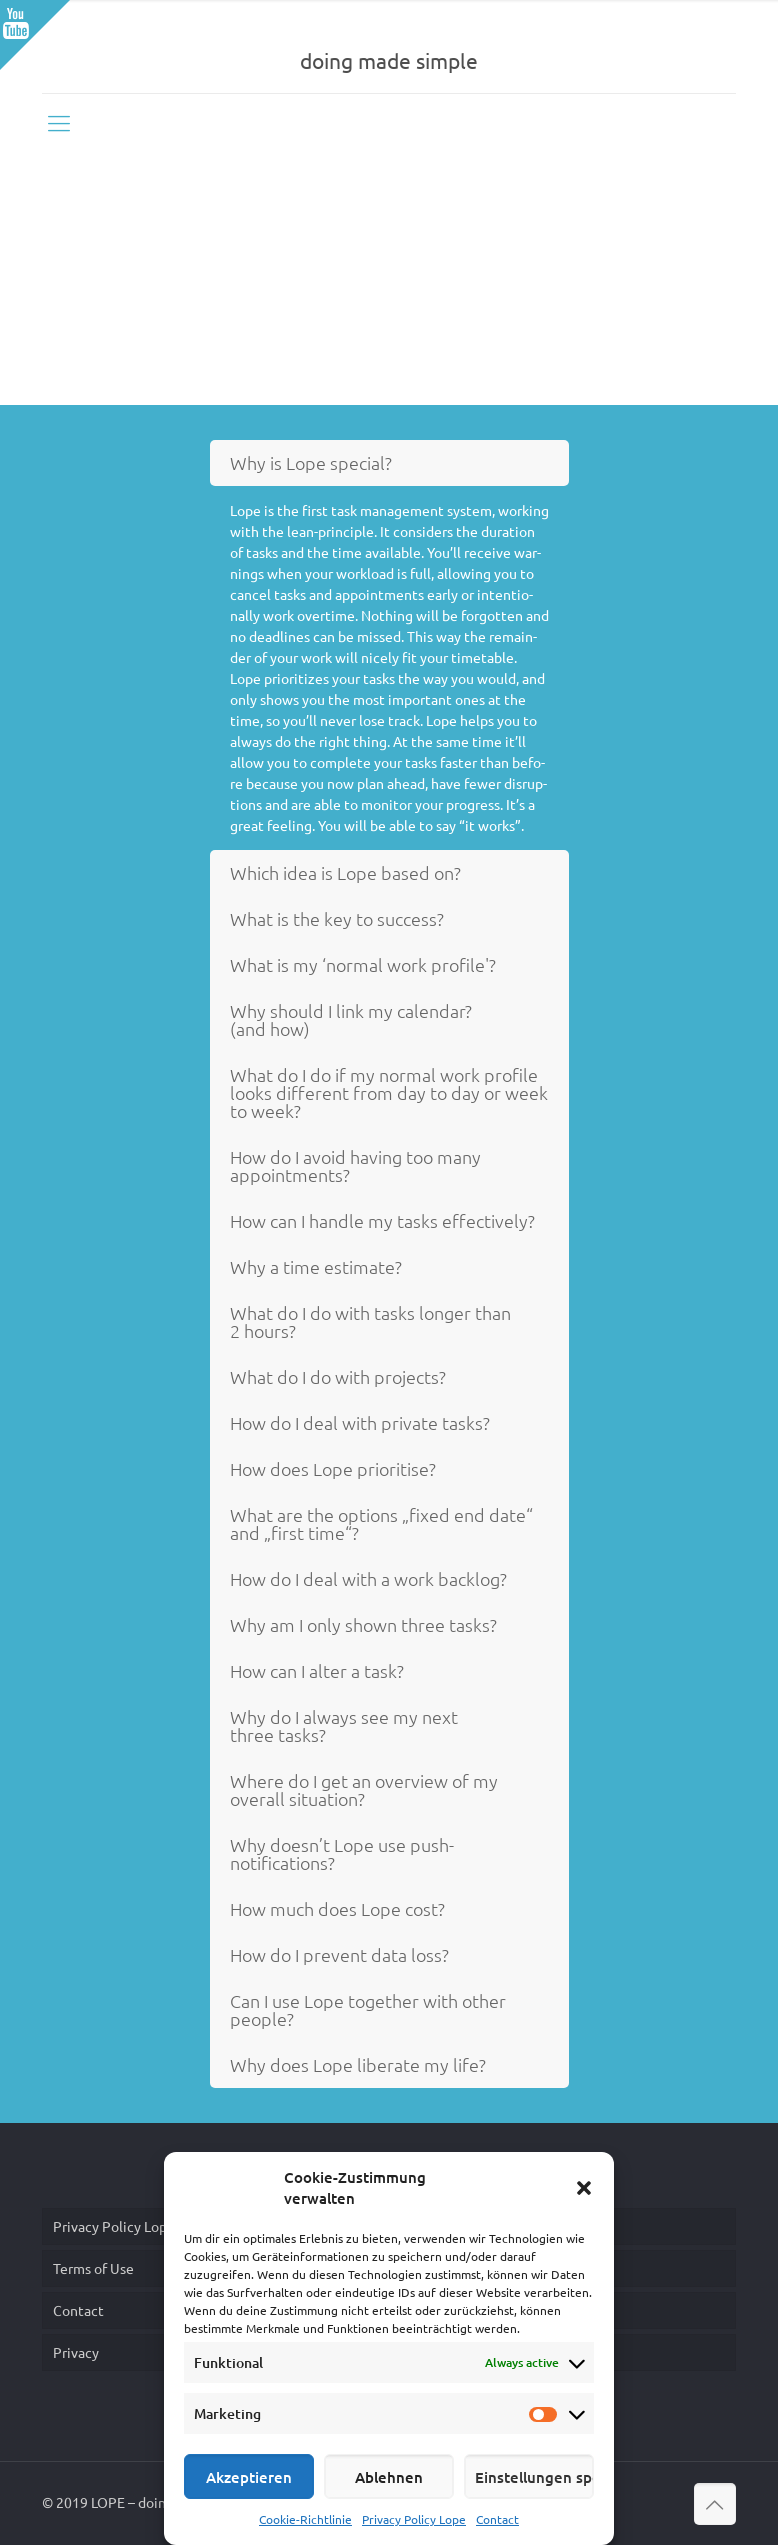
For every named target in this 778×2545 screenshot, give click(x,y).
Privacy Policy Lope (414, 2519)
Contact (497, 2519)
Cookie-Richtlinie (305, 2519)
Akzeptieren (249, 2477)
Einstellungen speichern (534, 2477)
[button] (584, 2188)
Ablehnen (389, 2477)
